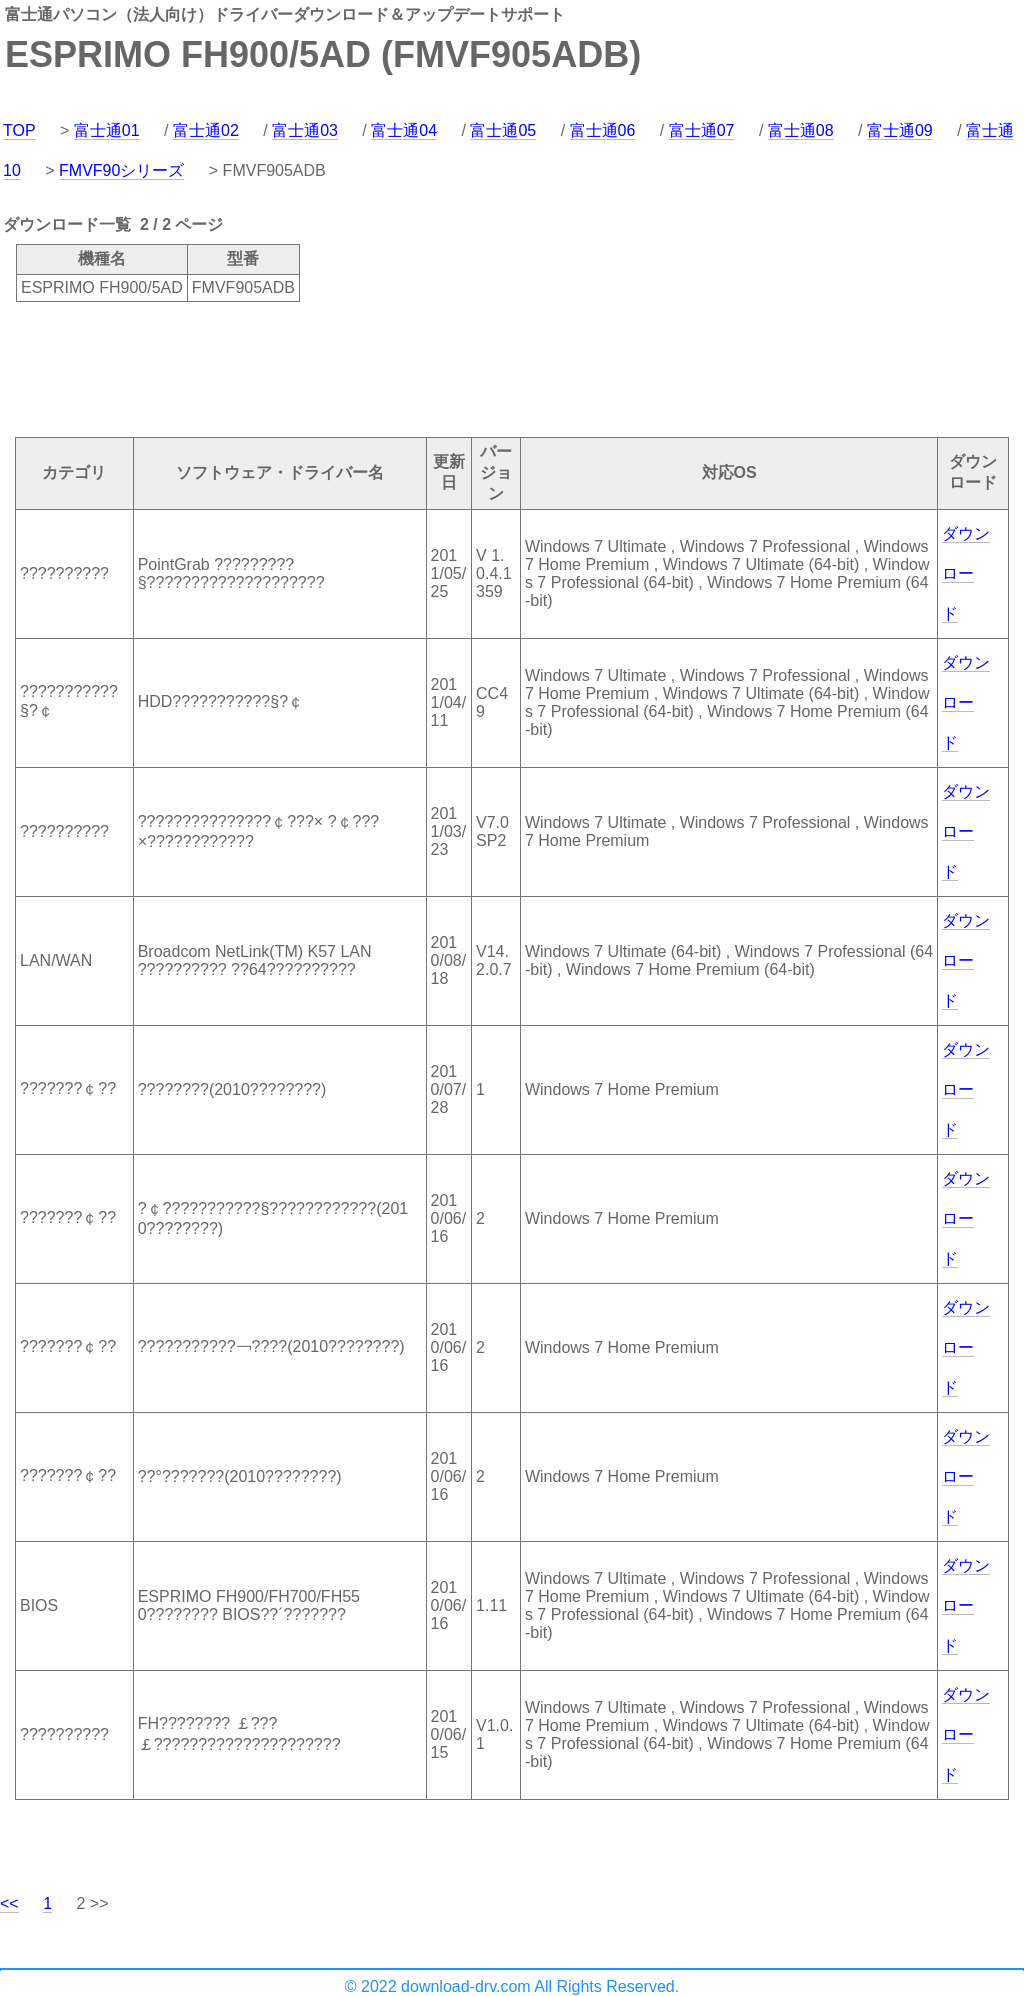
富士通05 (503, 130)
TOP (19, 130)
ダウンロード (966, 573)
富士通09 (900, 130)
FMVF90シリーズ (121, 170)
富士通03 (305, 130)
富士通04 (404, 130)
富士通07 (702, 130)
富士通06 (603, 130)
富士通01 (107, 130)
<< (9, 1903)
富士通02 (206, 130)
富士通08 (801, 130)
